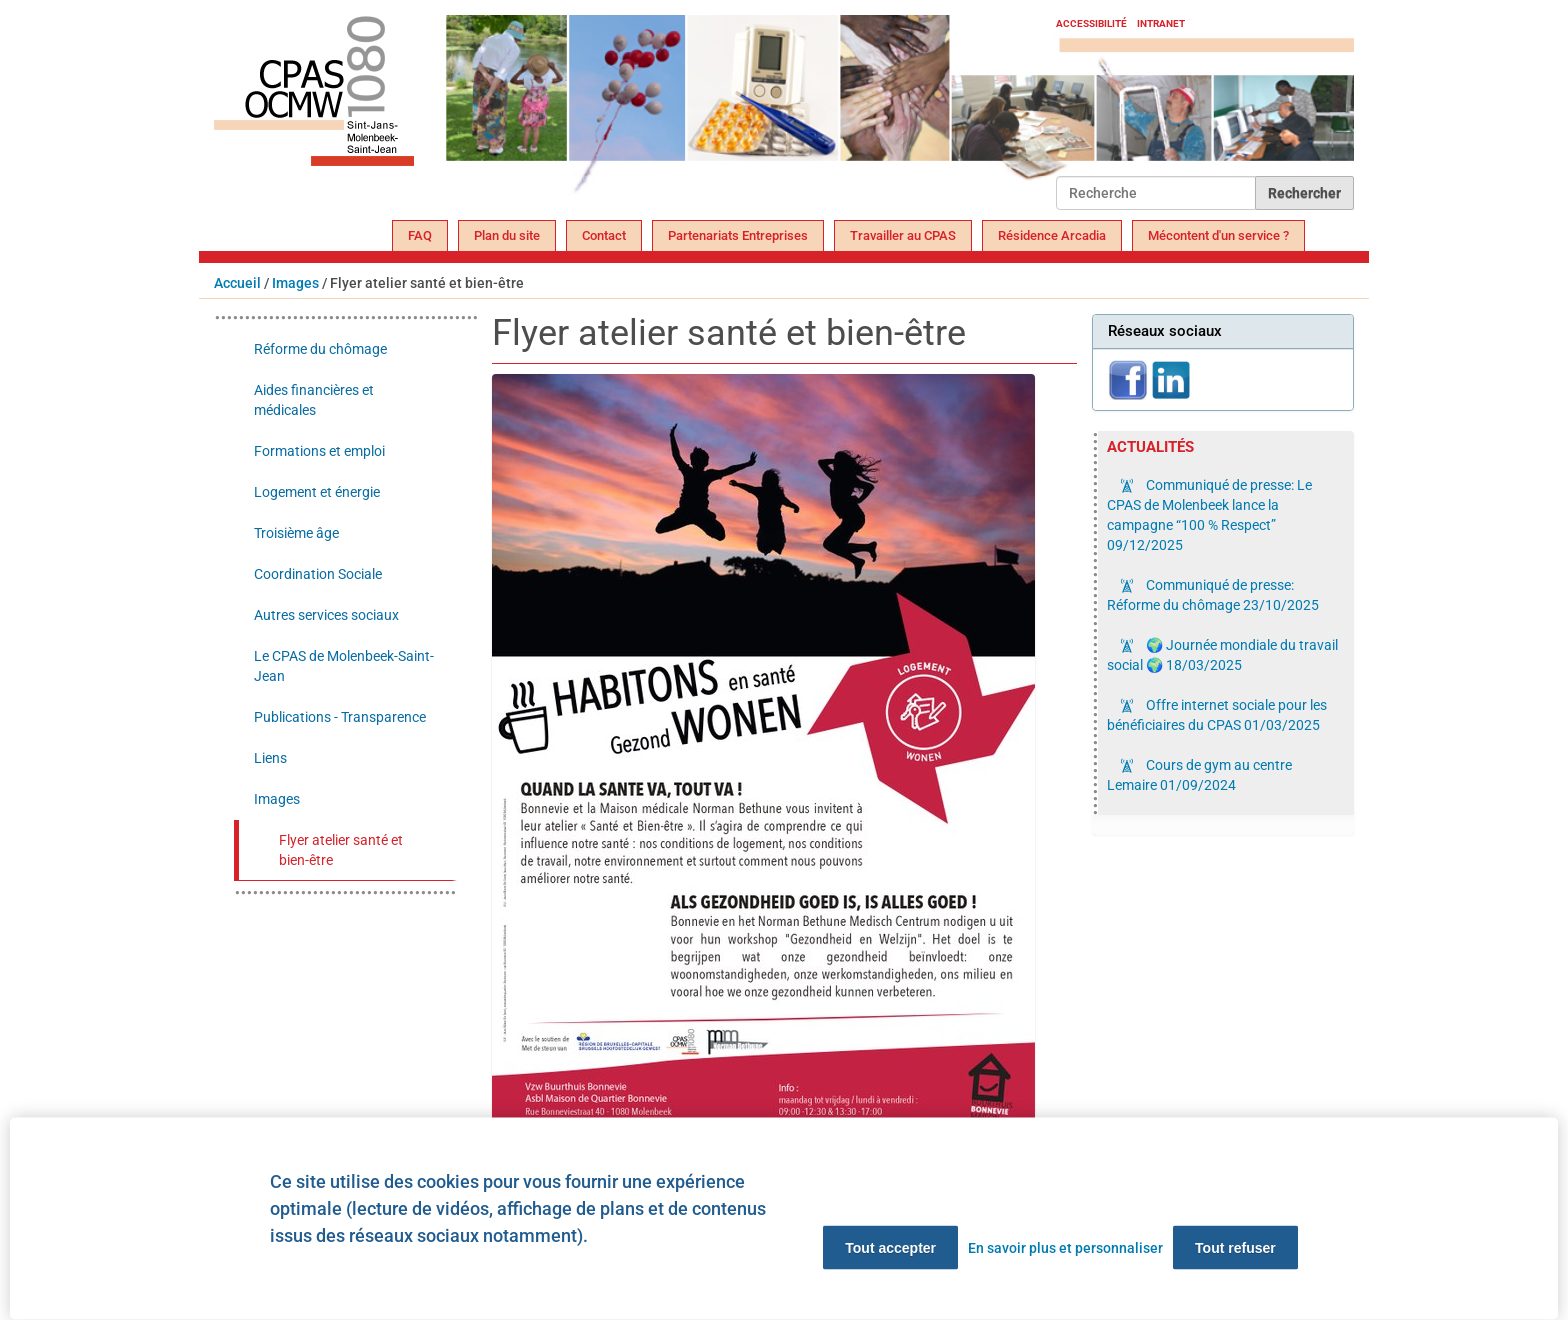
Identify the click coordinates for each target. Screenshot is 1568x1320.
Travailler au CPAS (903, 235)
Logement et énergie (317, 492)
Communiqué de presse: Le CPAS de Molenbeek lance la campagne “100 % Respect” (1209, 515)
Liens (270, 758)
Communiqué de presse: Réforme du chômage (1213, 595)
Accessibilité (1091, 23)
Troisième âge (296, 533)
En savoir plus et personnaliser (1065, 1248)
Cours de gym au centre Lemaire (1199, 775)
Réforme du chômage (320, 349)
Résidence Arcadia (1052, 235)
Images (295, 283)
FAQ (420, 235)
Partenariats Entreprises (738, 235)
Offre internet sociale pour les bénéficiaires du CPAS (1217, 715)
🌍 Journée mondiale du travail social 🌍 (1222, 655)
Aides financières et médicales (314, 400)
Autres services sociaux (326, 615)
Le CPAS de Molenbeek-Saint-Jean (344, 666)
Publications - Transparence (340, 717)
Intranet (1161, 23)
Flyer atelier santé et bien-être (341, 850)
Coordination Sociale (318, 574)
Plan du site (507, 235)
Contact (604, 235)
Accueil (237, 283)
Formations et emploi (319, 451)
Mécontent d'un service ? (1218, 235)
